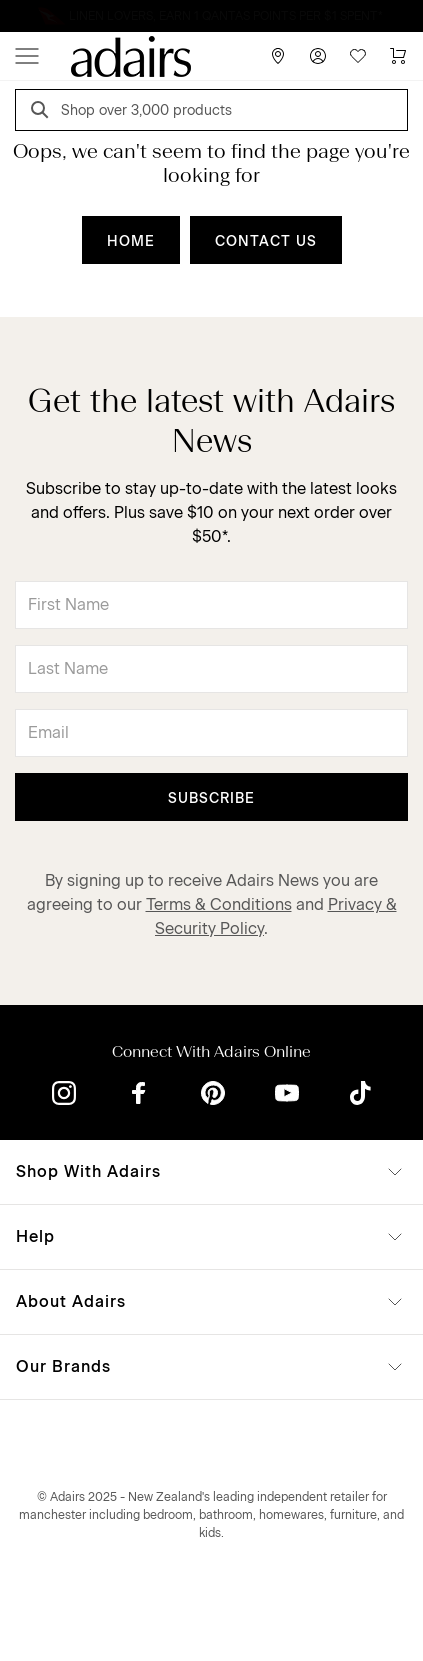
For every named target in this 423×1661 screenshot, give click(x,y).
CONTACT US (266, 241)
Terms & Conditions (219, 904)
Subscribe (211, 798)
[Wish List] (358, 56)
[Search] (43, 112)
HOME (131, 241)
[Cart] (398, 56)
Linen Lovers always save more (211, 16)
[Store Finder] (278, 56)
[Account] (318, 56)
